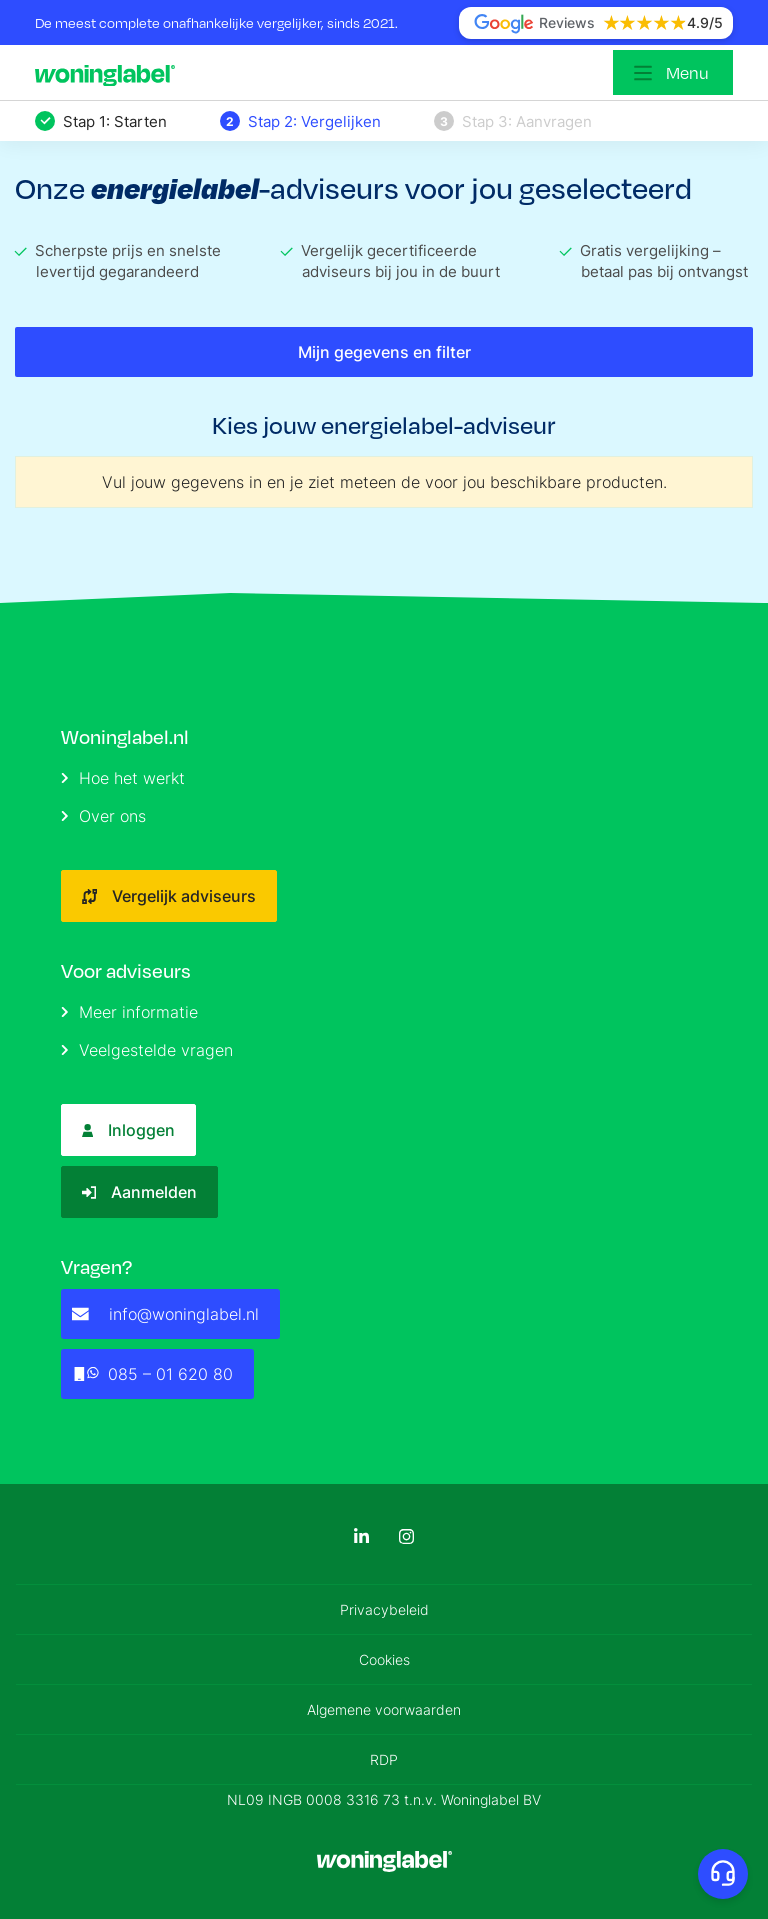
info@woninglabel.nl (165, 1314)
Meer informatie (129, 1012)
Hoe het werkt (123, 778)
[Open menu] (673, 72)
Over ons (103, 816)
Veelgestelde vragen (147, 1050)
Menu (687, 72)
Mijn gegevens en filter (384, 352)
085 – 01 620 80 (152, 1374)
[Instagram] (406, 1536)
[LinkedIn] (361, 1536)
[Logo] (110, 73)
